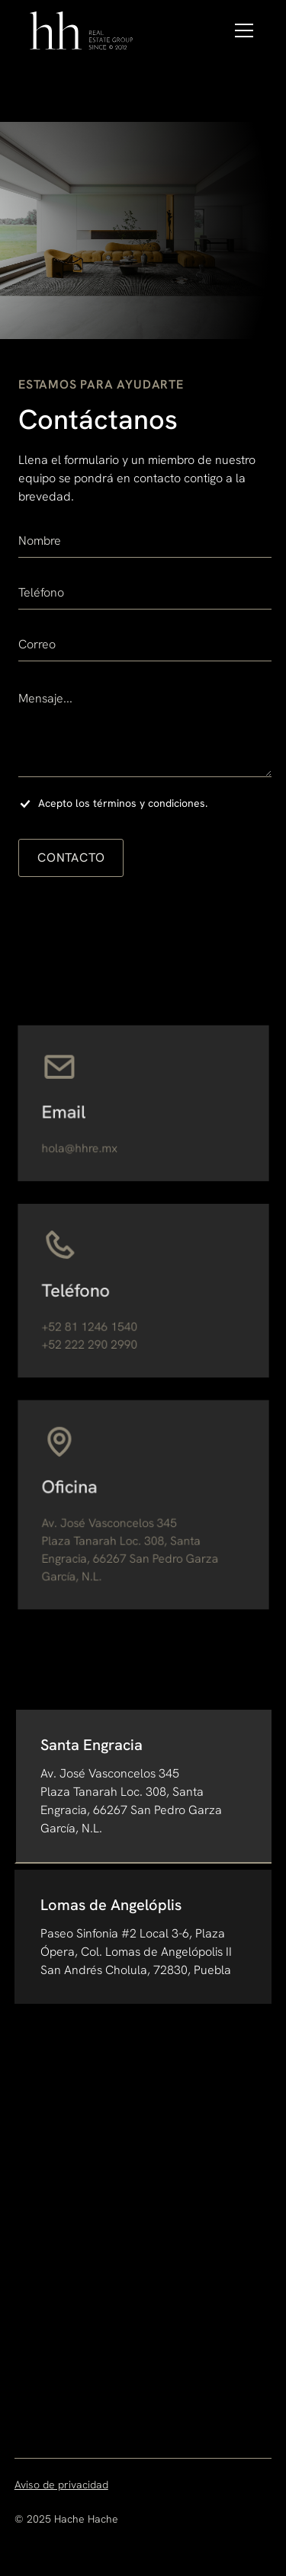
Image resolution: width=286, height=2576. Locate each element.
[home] (83, 30)
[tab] (143, 1787)
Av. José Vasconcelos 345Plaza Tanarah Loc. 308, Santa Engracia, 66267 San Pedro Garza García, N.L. (130, 1548)
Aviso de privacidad (61, 2484)
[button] (241, 30)
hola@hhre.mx (81, 1146)
